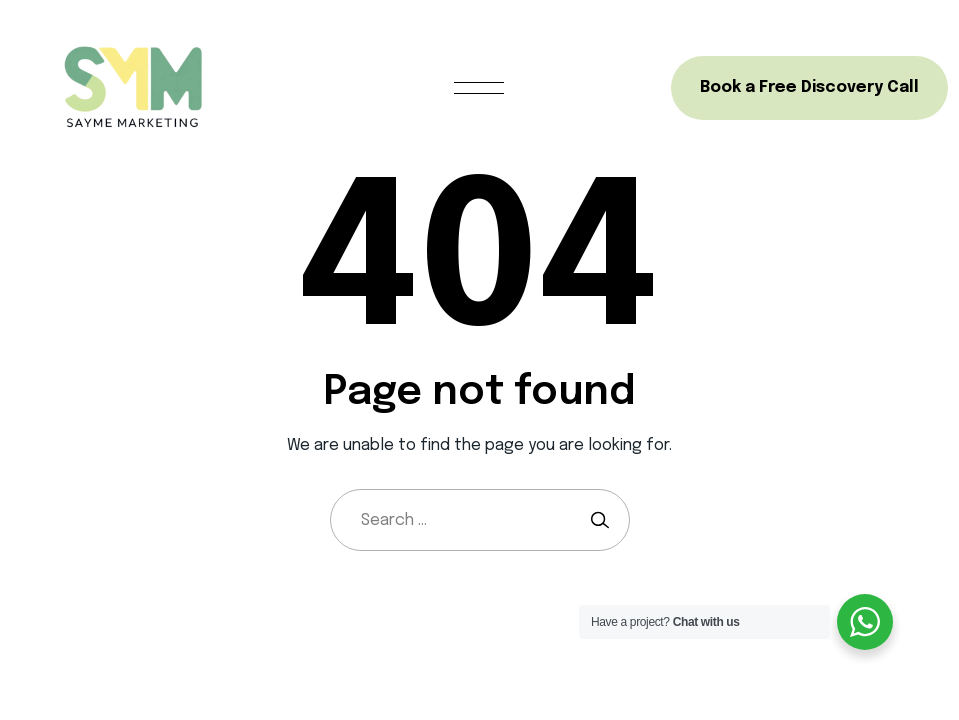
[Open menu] (479, 88)
